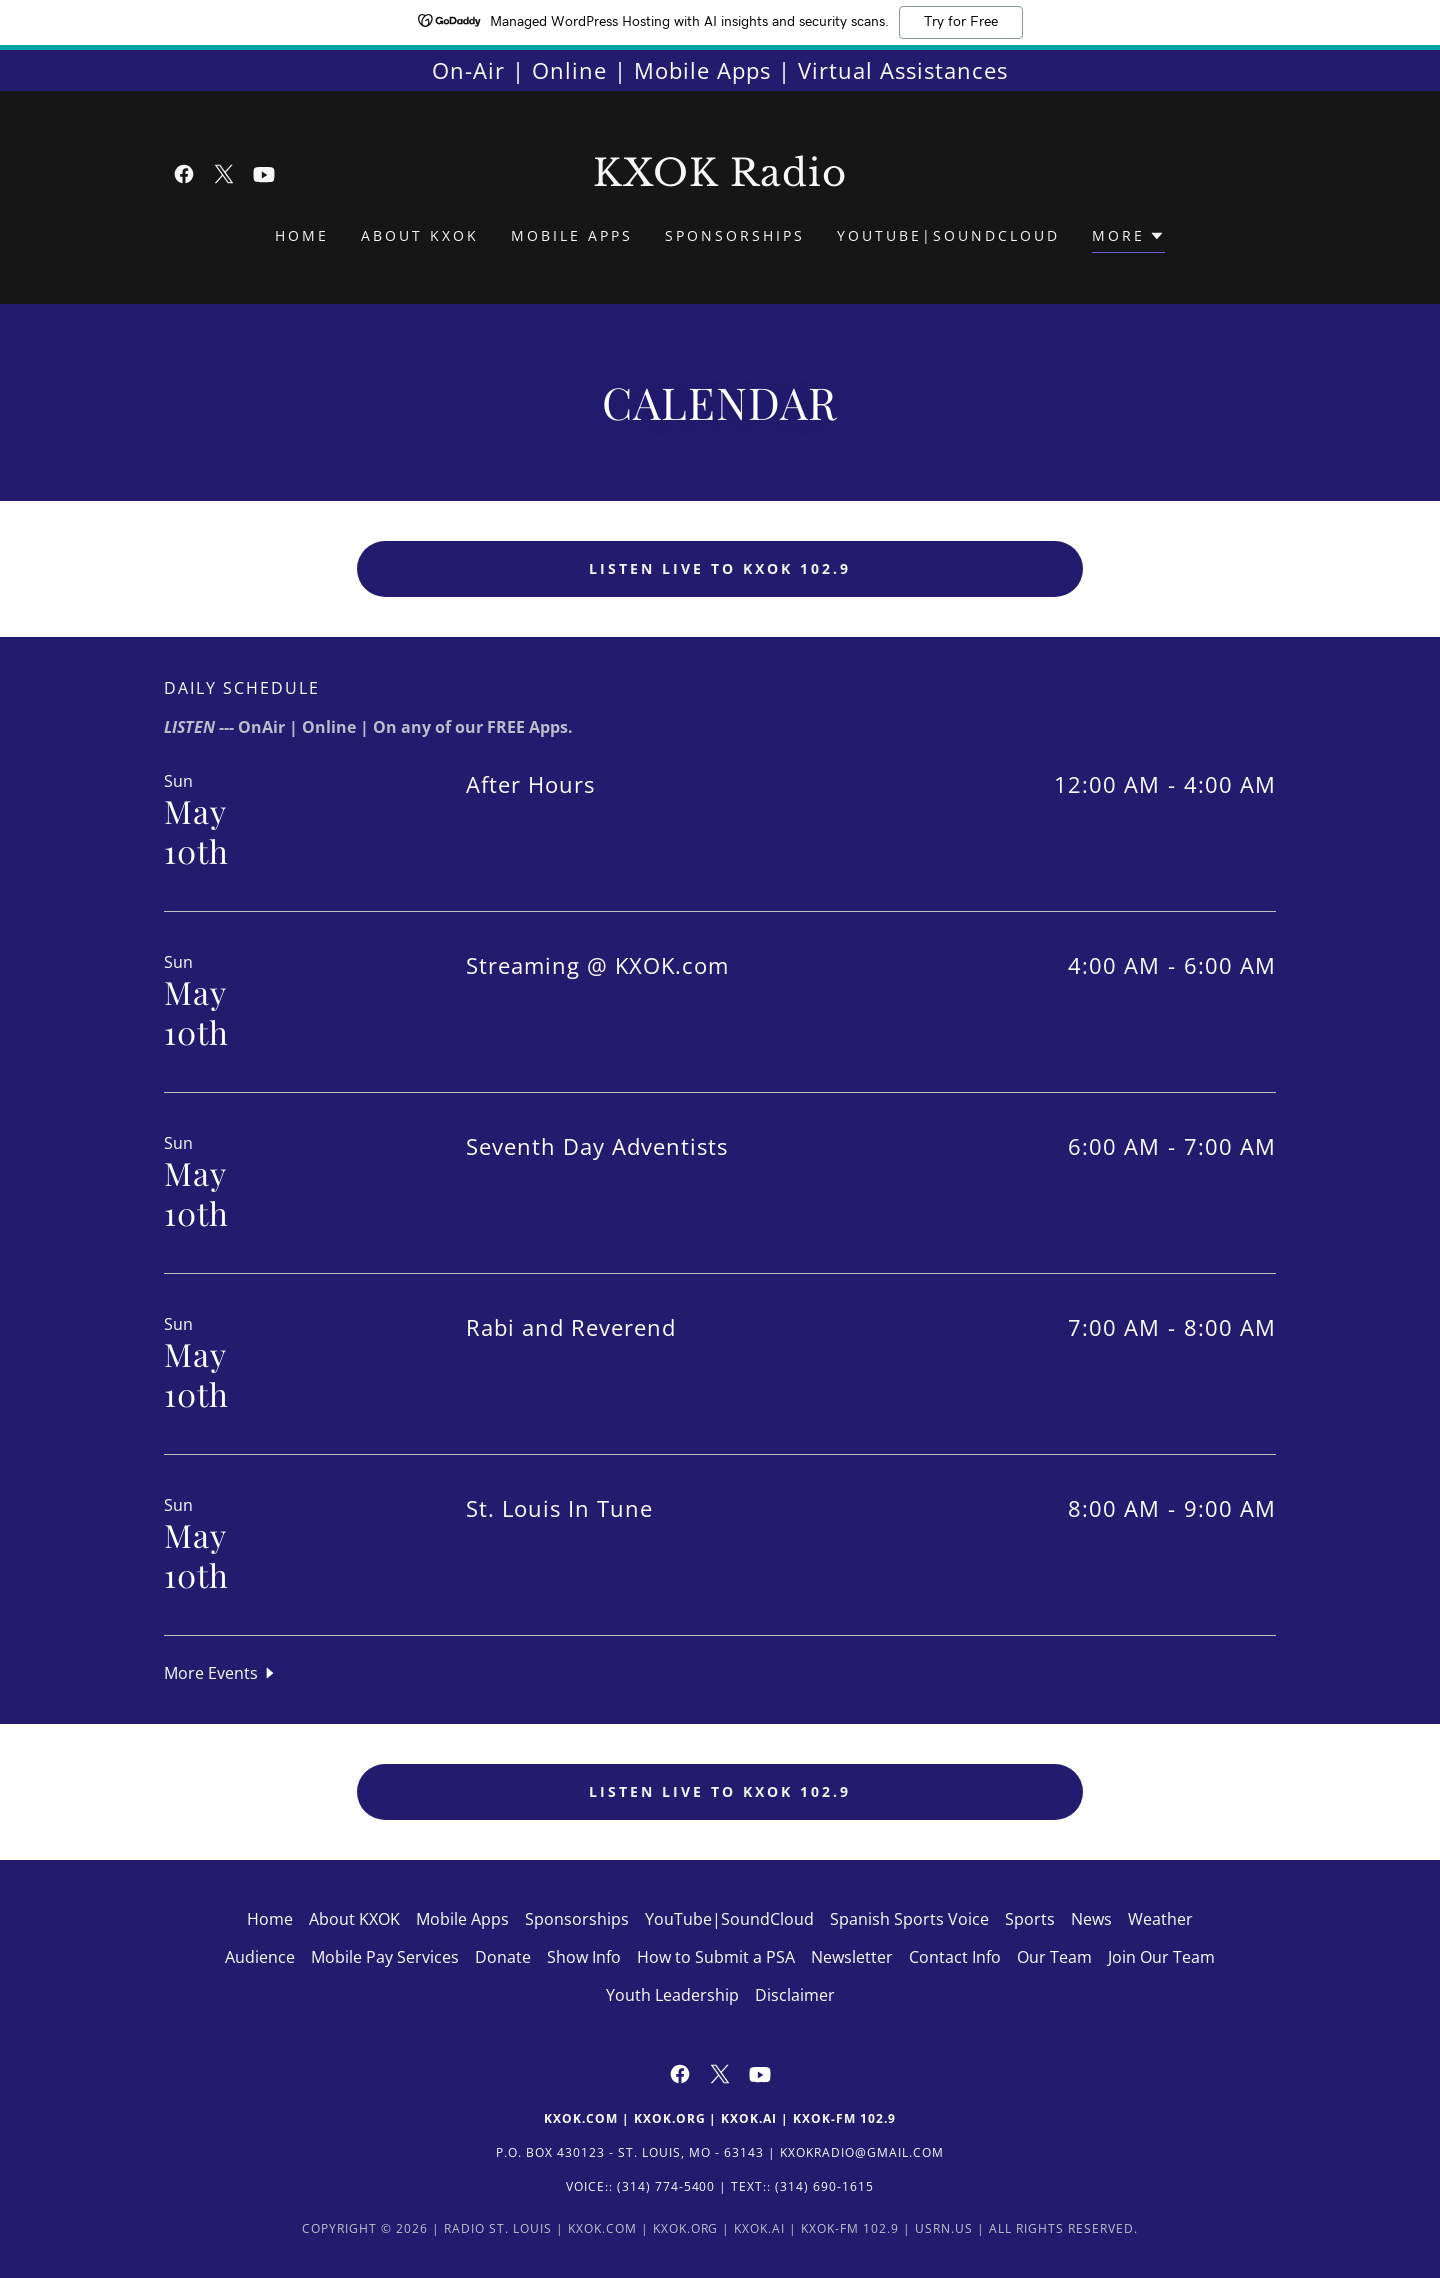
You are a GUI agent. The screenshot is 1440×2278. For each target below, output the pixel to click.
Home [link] (302, 235)
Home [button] (270, 1919)
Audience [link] (260, 1957)
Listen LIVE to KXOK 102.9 (720, 568)
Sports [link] (1030, 1919)
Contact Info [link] (955, 1957)
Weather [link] (1160, 1919)
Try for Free (961, 22)
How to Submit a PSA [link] (716, 1957)
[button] (1128, 238)
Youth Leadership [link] (672, 1995)
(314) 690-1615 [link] (824, 2186)
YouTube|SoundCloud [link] (948, 235)
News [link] (1091, 1919)
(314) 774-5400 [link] (666, 2186)
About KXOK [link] (420, 235)
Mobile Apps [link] (572, 235)
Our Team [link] (1054, 1957)
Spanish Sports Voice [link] (909, 1919)
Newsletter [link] (852, 1957)
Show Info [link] (584, 1957)
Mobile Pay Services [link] (385, 1957)
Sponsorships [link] (735, 235)
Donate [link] (503, 1957)
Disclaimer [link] (795, 1995)
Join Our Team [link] (1161, 1957)
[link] (184, 174)
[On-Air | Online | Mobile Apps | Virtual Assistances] (720, 70)
